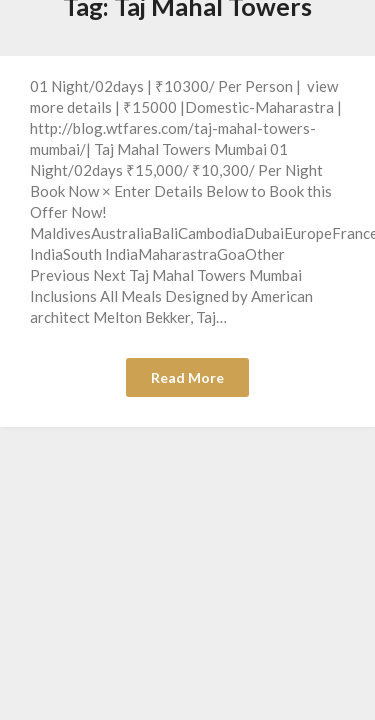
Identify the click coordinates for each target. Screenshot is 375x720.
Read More (187, 377)
